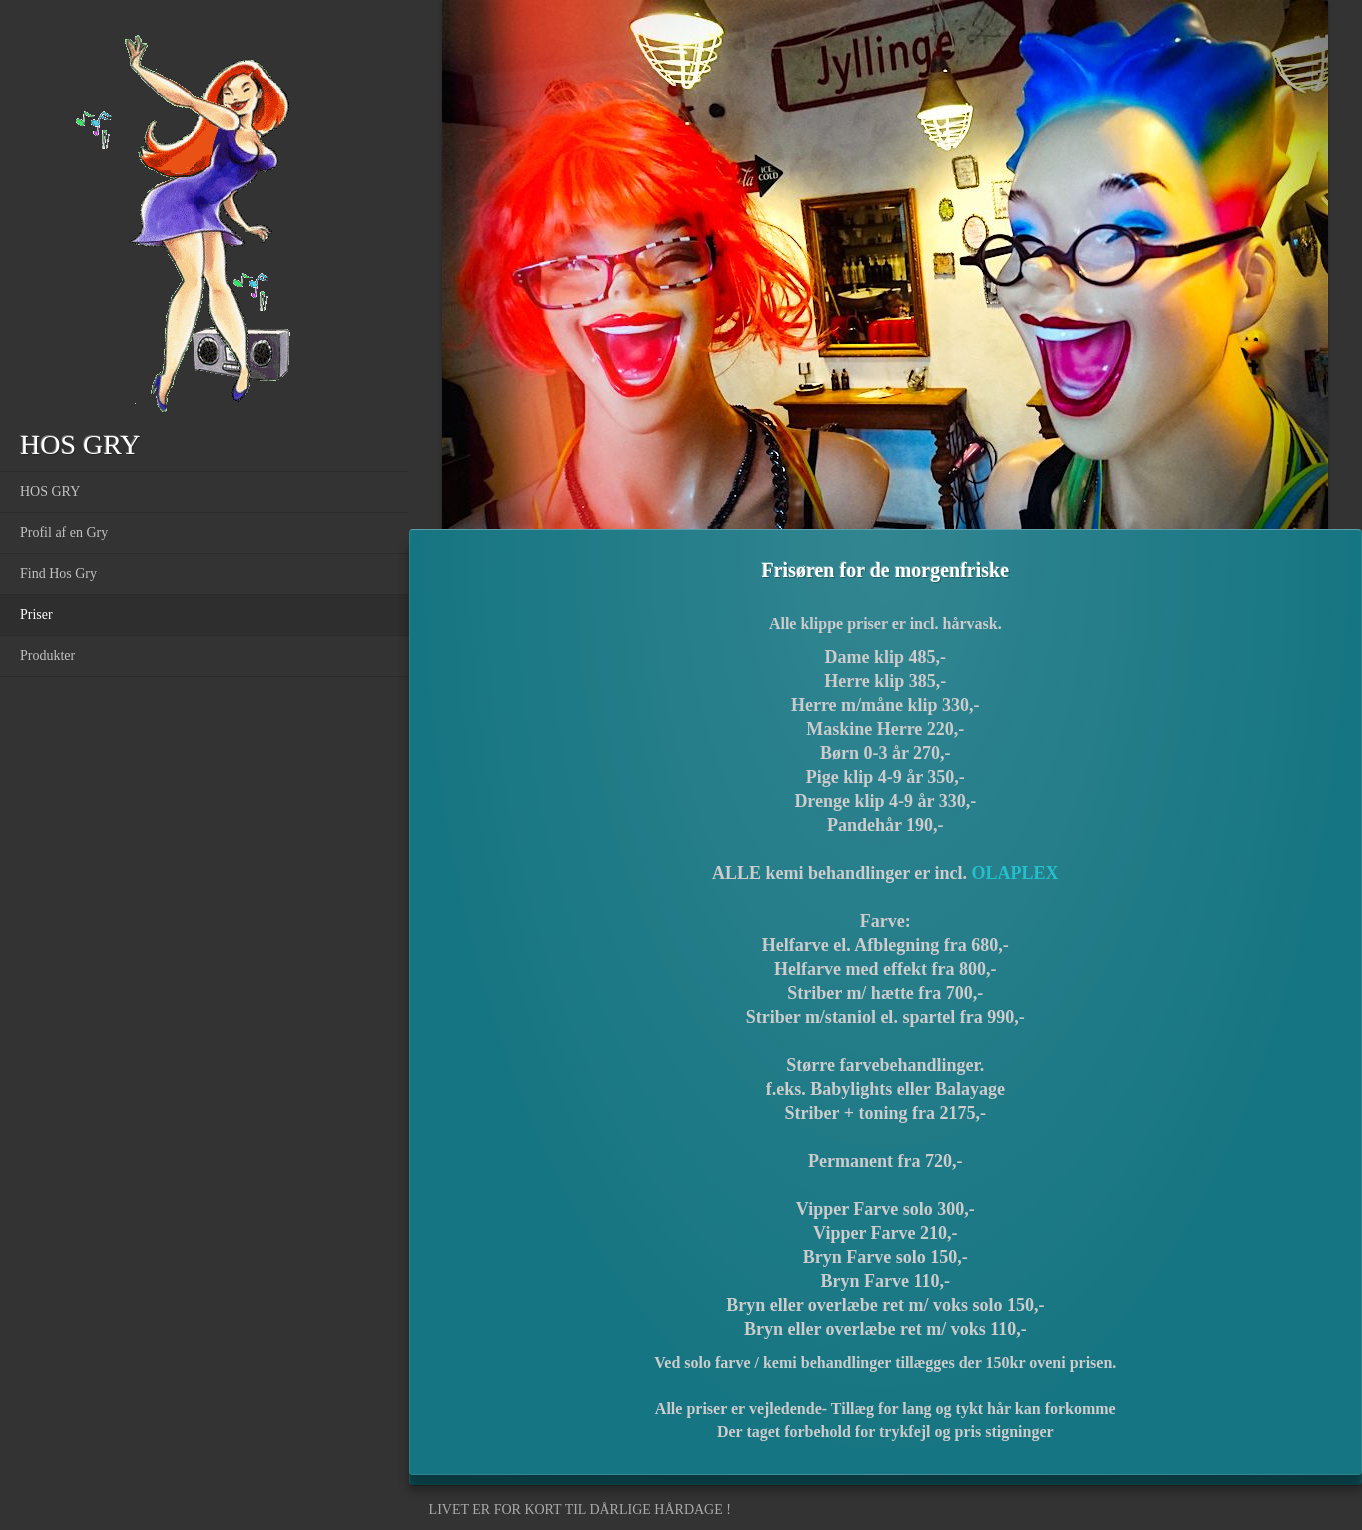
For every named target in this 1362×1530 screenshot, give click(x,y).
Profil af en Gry (64, 532)
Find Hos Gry (58, 573)
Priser (36, 614)
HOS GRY (50, 491)
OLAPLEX (1014, 873)
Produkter (47, 655)
